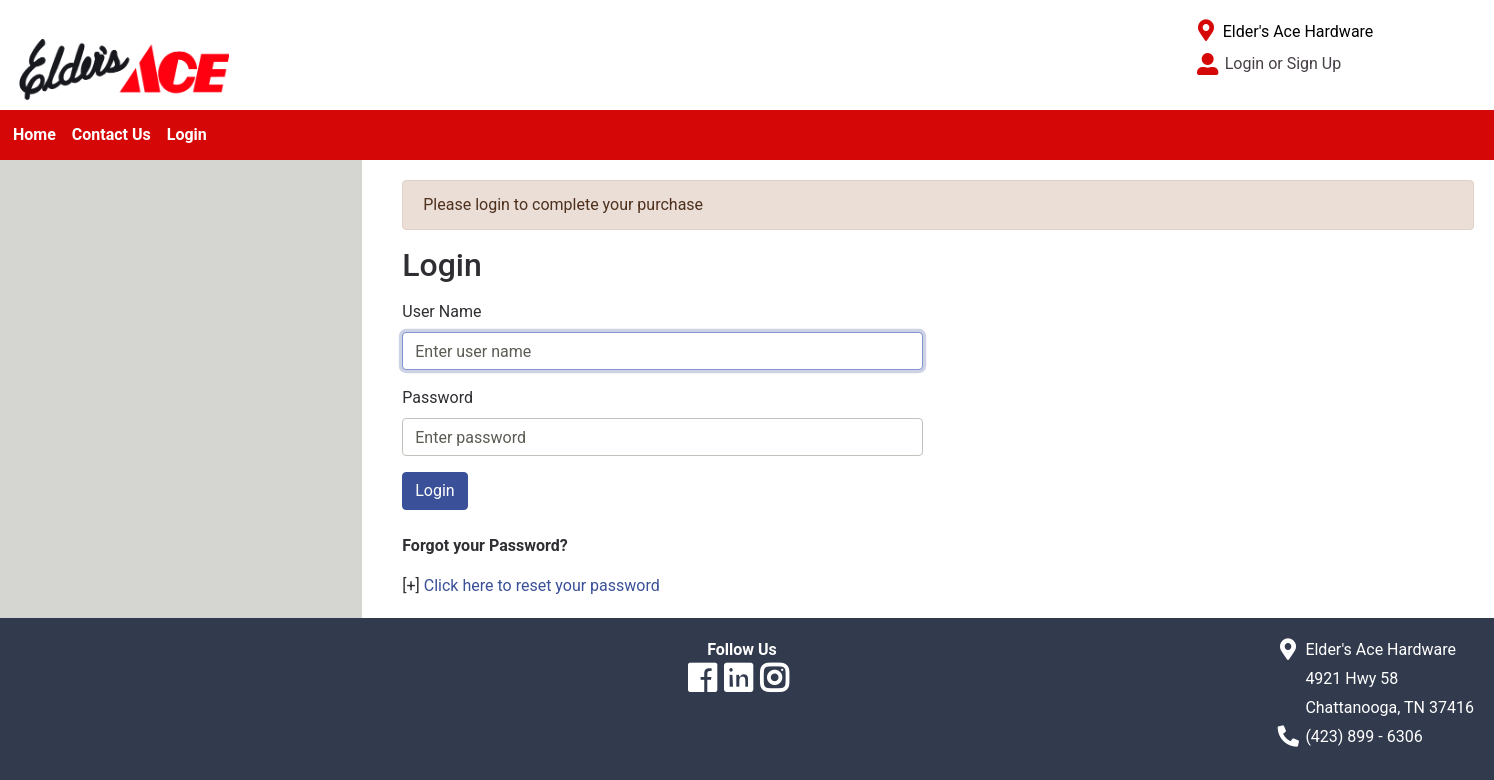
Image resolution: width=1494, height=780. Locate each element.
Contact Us (111, 134)
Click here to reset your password (542, 585)
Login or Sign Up (1283, 63)
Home (34, 134)
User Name (441, 311)
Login (187, 134)
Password (437, 397)
